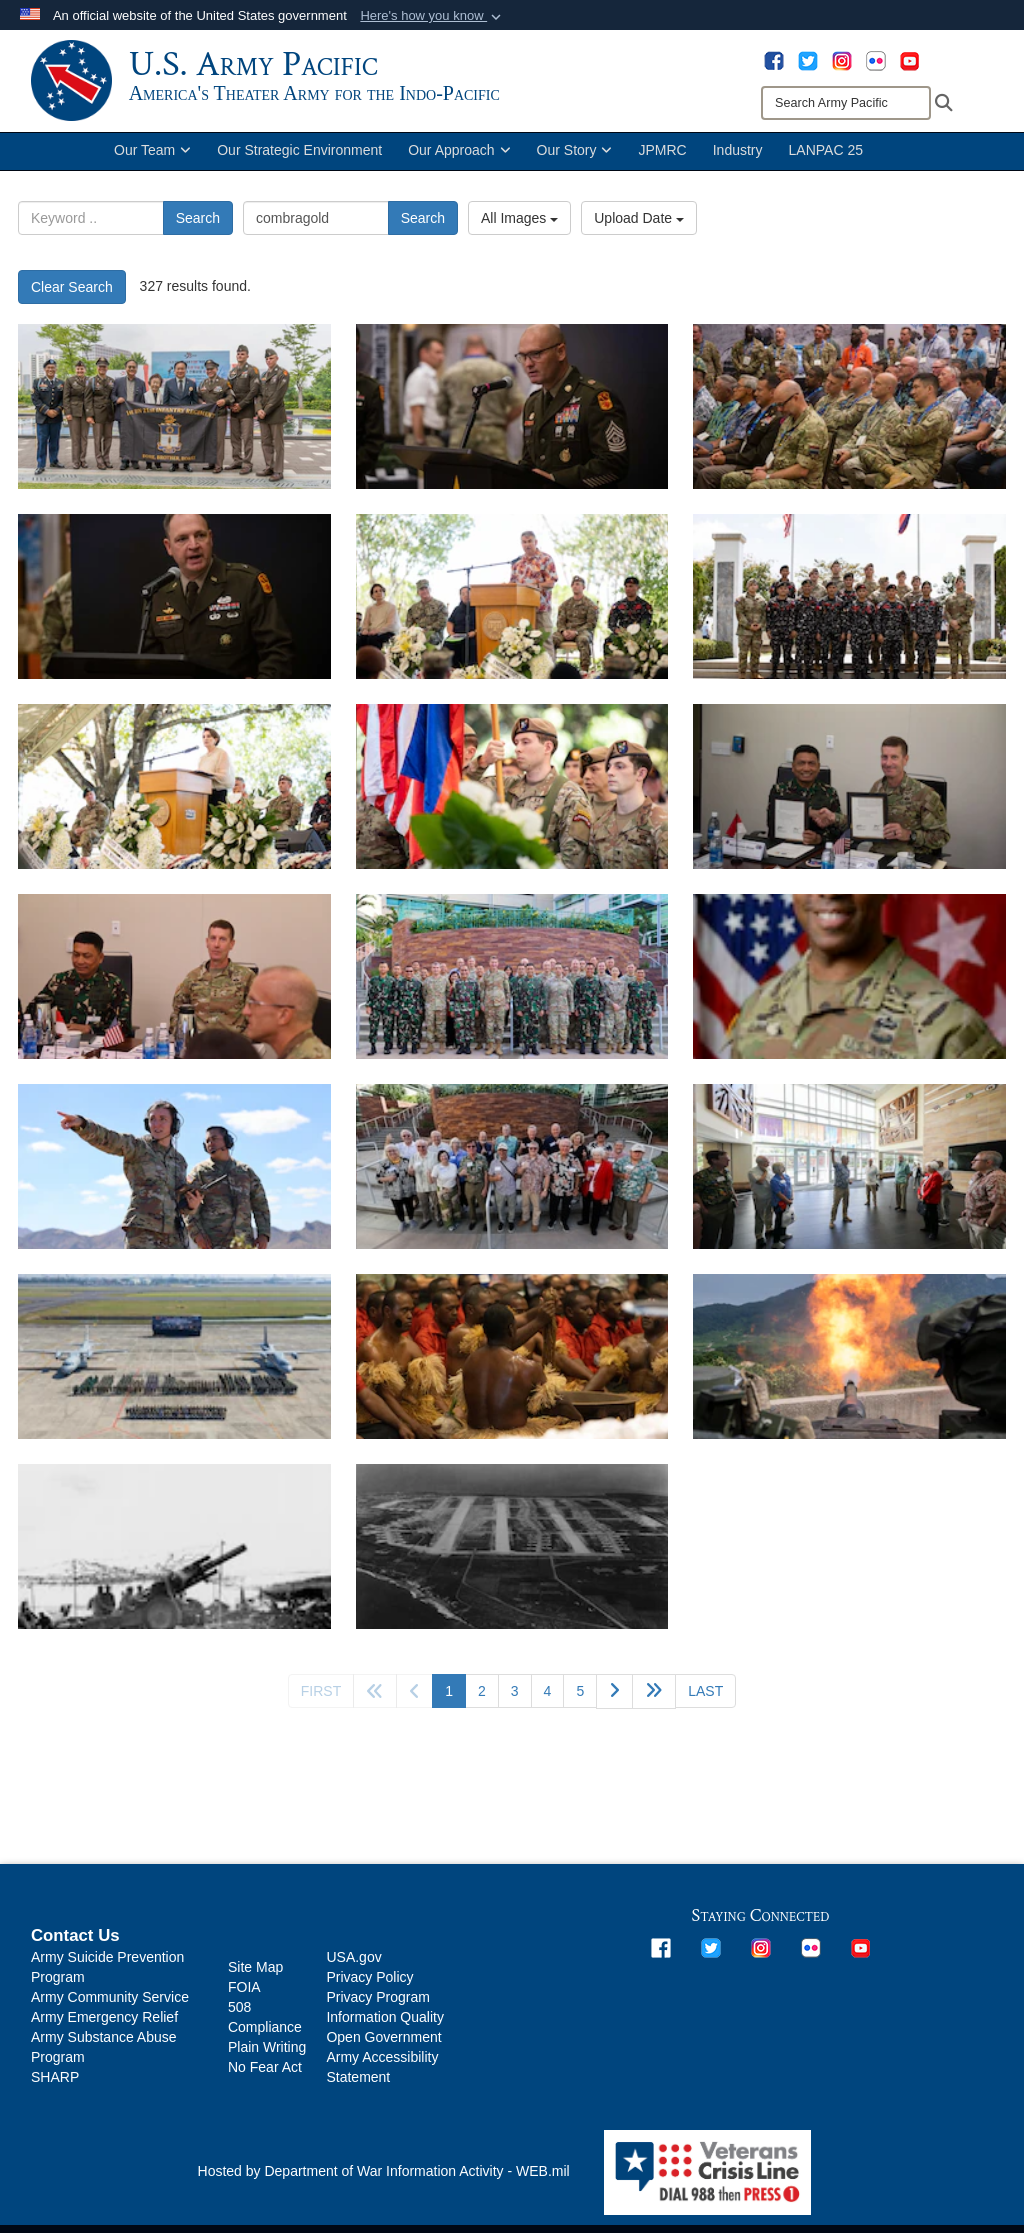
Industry (738, 168)
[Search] (846, 103)
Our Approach (459, 168)
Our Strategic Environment (299, 168)
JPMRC (662, 168)
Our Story (575, 168)
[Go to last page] (705, 1709)
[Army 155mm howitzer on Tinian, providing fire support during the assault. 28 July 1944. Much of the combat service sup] (174, 1564)
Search (198, 236)
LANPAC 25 (826, 168)
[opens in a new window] (774, 60)
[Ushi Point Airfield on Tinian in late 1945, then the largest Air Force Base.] (512, 1564)
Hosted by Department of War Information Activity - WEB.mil (384, 2189)
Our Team (152, 168)
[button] (432, 16)
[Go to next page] (614, 1709)
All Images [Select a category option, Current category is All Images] (519, 236)
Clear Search (72, 305)
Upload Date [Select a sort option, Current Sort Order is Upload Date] (639, 236)
